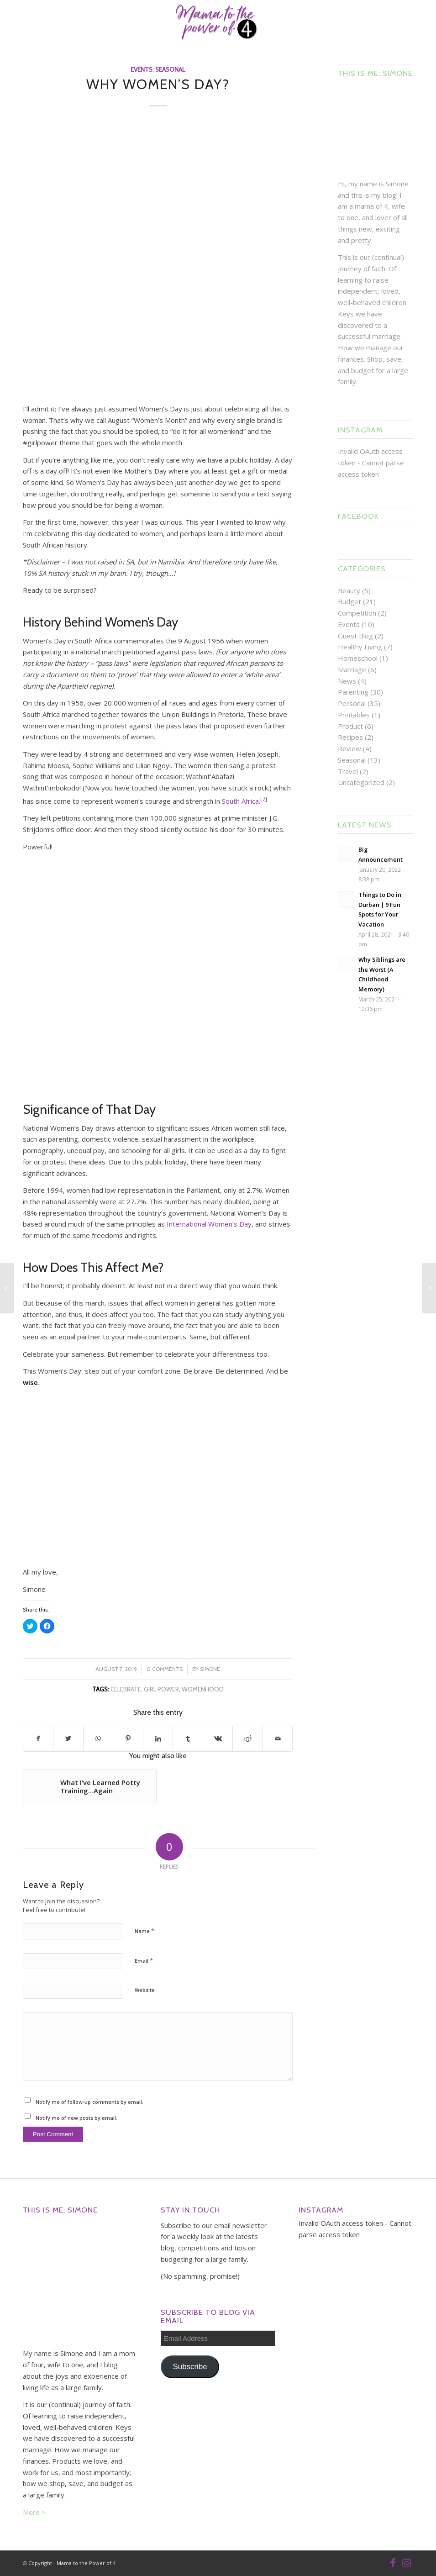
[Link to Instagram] (406, 2562)
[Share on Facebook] (38, 1738)
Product (350, 726)
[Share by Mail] (278, 1738)
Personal (352, 703)
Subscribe (190, 2366)
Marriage (352, 669)
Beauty (349, 590)
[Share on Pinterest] (127, 1738)
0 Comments (165, 1668)
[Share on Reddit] (247, 1738)
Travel (348, 771)
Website (145, 1989)
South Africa (240, 801)
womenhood (203, 1689)
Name (144, 1931)
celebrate (125, 1689)
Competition (357, 612)
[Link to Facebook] (392, 2562)
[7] (263, 799)
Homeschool (358, 658)
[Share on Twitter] (68, 1738)
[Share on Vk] (217, 1738)
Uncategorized (361, 782)
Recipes (350, 737)
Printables (354, 714)
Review (349, 748)
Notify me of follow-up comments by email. (89, 2101)
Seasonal (170, 69)
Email (144, 1960)
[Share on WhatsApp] (98, 1738)
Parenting (353, 691)
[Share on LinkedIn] (158, 1738)
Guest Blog (355, 635)
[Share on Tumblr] (187, 1738)
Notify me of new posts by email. (76, 2117)
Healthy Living (360, 646)
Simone (210, 1668)
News (347, 680)
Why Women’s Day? (158, 84)
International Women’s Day (209, 1223)
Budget (349, 601)
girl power (161, 1689)
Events (141, 69)
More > (34, 2512)
